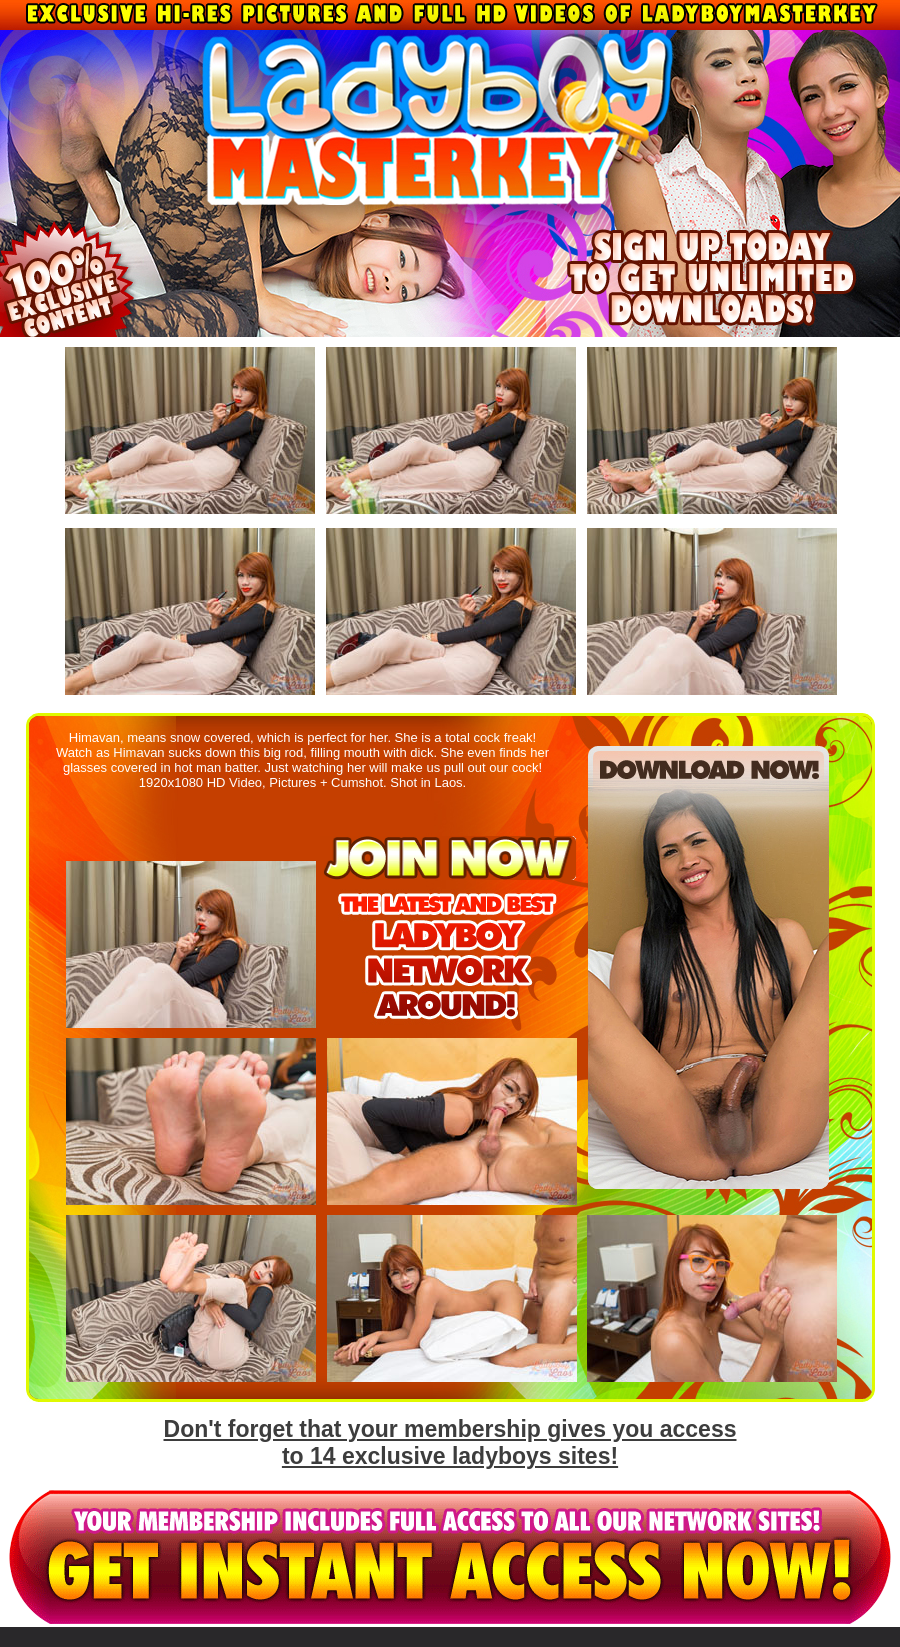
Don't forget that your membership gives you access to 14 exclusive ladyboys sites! (450, 1442)
